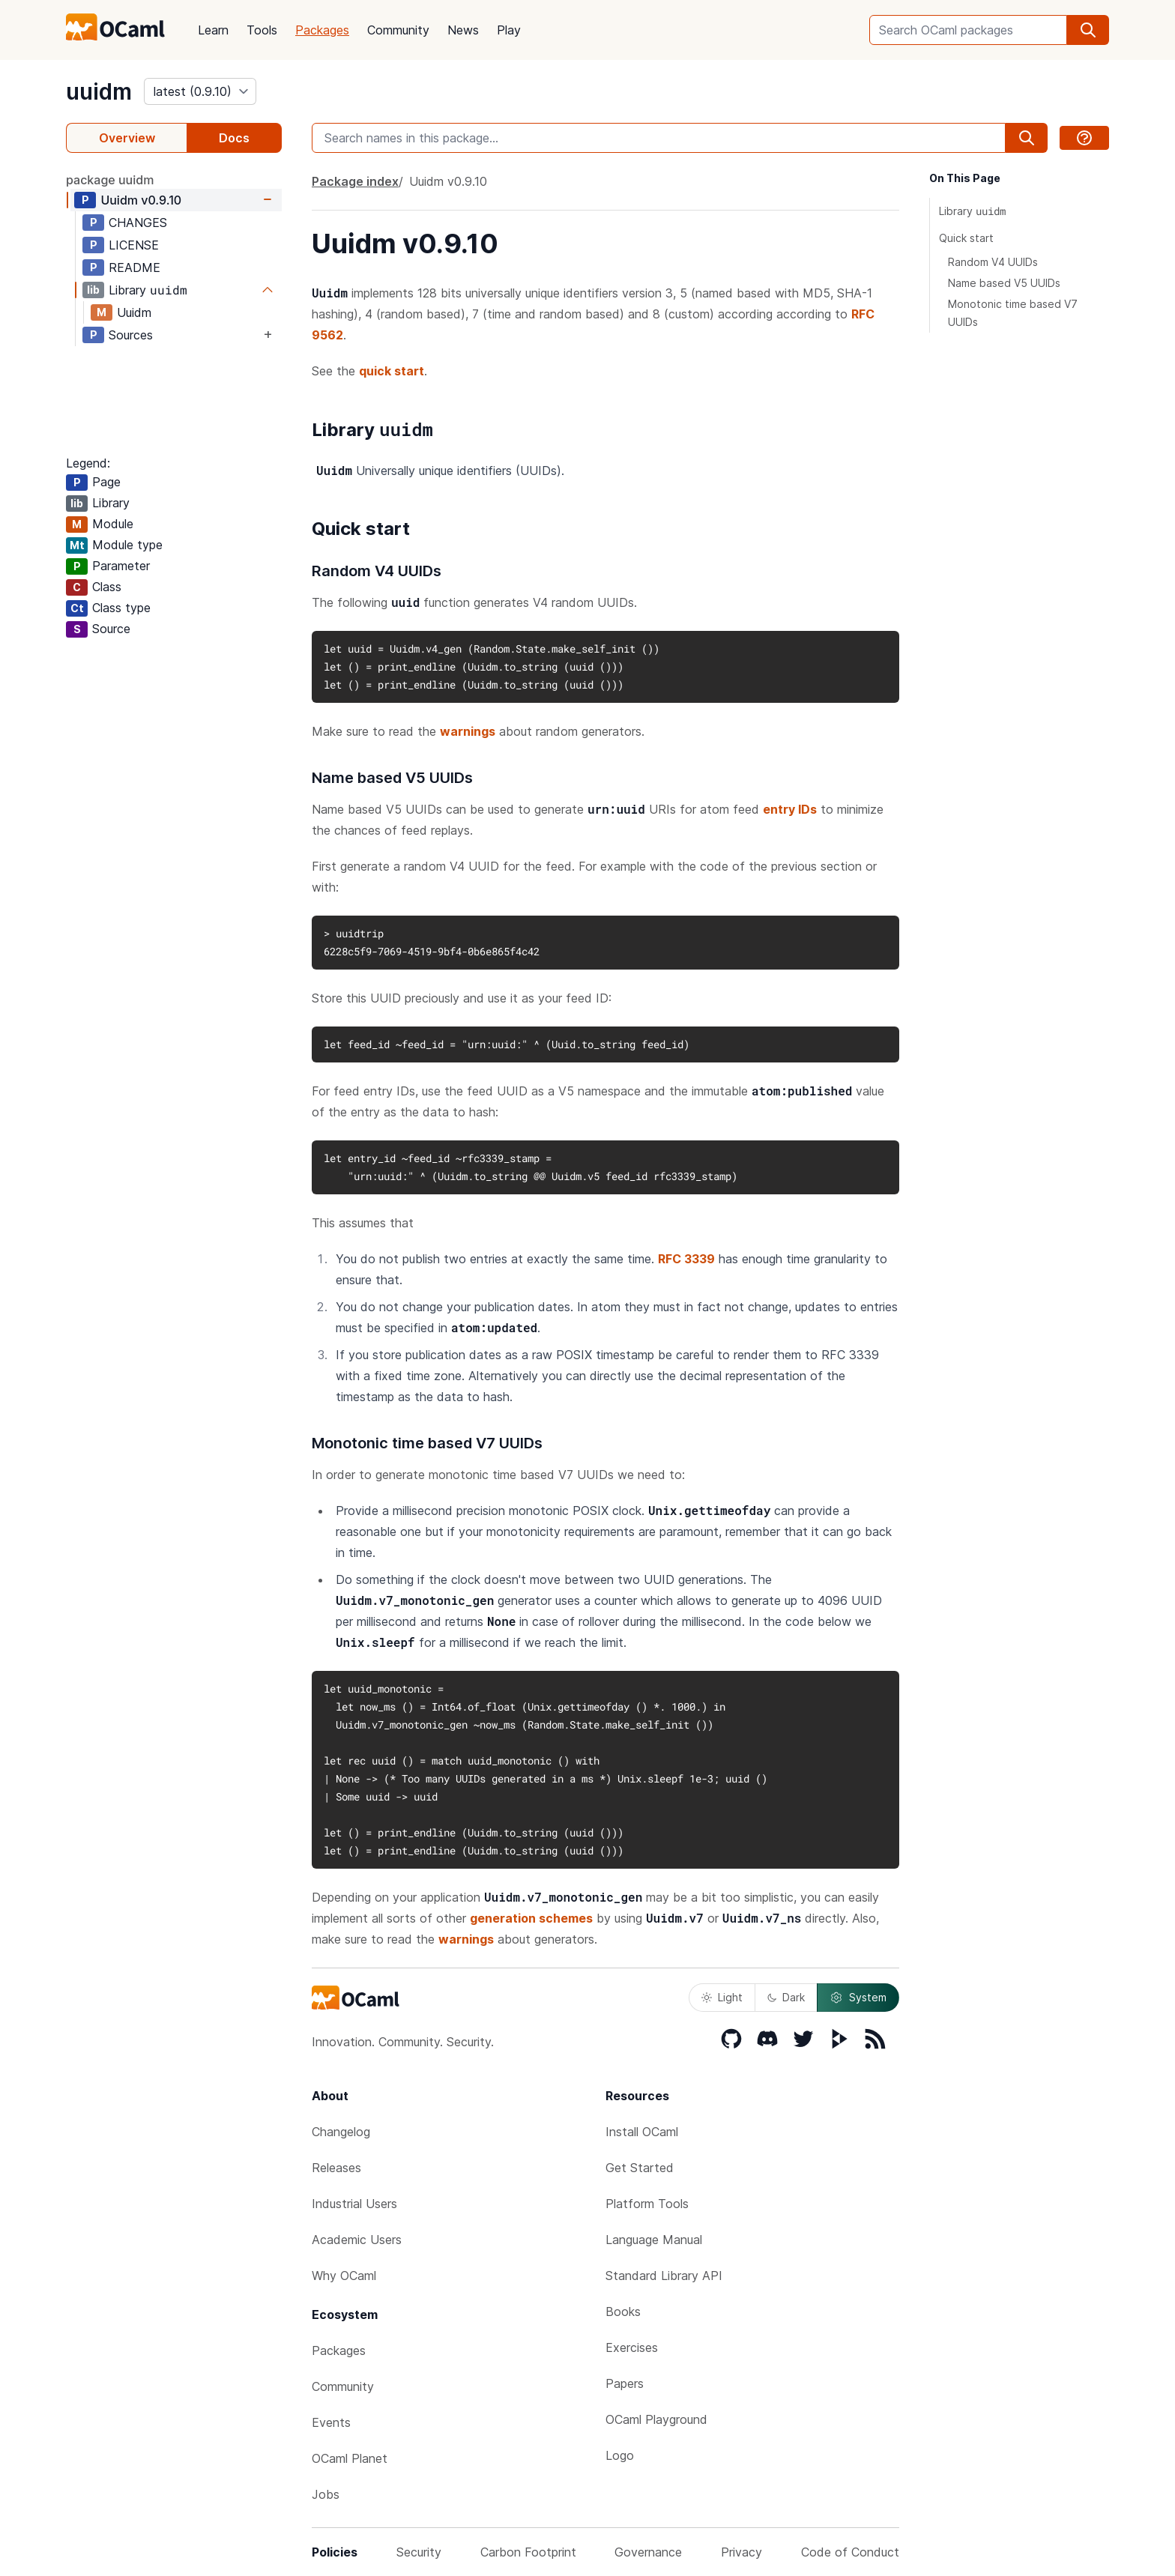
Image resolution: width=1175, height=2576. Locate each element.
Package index (355, 181)
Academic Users (357, 2239)
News (463, 29)
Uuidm (140, 200)
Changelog (341, 2131)
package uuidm (110, 179)
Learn (213, 29)
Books (623, 2311)
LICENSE (134, 245)
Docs (234, 137)
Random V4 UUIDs (993, 262)
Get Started (639, 2167)
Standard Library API (663, 2275)
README (134, 267)
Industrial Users (354, 2203)
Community (398, 29)
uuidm (99, 91)
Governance (648, 2552)
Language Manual (653, 2239)
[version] (200, 91)
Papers (624, 2383)
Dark (786, 1997)
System (858, 1997)
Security (418, 2552)
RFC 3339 (686, 1258)
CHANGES (138, 222)
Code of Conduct (850, 2552)
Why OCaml (344, 2275)
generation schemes (531, 1918)
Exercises (631, 2347)
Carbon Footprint (528, 2552)
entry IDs (790, 809)
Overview (127, 137)
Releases (336, 2167)
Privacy (741, 2552)
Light (722, 1997)
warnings (467, 731)
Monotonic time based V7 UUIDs (1013, 312)
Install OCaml (641, 2131)
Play (509, 29)
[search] (1088, 30)
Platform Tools (647, 2203)
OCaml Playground (656, 2419)
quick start (391, 370)
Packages (322, 29)
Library (972, 211)
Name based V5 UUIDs (1004, 282)
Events (331, 2422)
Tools (262, 29)
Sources (131, 334)
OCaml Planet (349, 2458)
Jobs (325, 2494)
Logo (619, 2455)
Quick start (966, 238)
